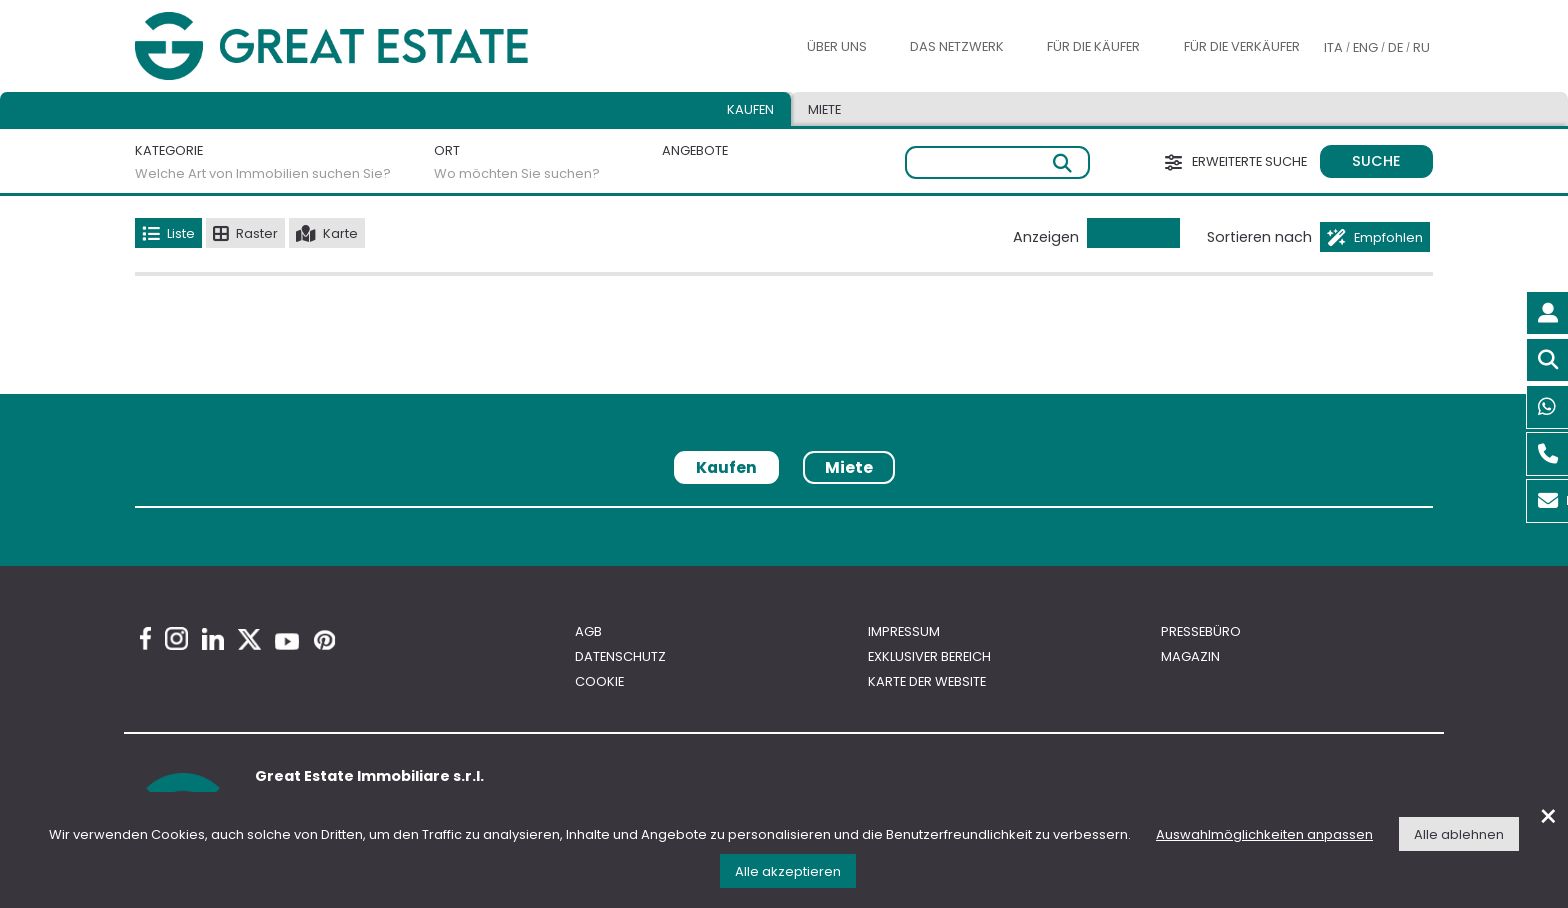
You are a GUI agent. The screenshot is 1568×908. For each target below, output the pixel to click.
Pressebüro (1201, 631)
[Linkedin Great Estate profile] (213, 639)
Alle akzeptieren (788, 871)
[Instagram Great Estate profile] (176, 638)
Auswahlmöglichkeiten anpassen (1264, 834)
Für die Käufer (1093, 46)
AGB (588, 631)
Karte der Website (927, 681)
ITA (1333, 47)
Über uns (837, 46)
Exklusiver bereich (929, 656)
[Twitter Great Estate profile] (249, 639)
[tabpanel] (784, 514)
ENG (1365, 47)
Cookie (599, 681)
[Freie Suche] (997, 162)
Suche (1376, 161)
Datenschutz (620, 656)
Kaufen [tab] (750, 109)
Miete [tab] (824, 109)
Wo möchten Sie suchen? (517, 173)
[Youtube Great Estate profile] (287, 641)
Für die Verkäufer (1242, 46)
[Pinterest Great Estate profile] (324, 640)
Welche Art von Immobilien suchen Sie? (263, 173)
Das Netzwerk (957, 46)
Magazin (1190, 656)
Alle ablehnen (1459, 834)
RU (1421, 47)
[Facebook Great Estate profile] (145, 638)
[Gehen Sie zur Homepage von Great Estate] (372, 46)
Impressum (904, 631)
